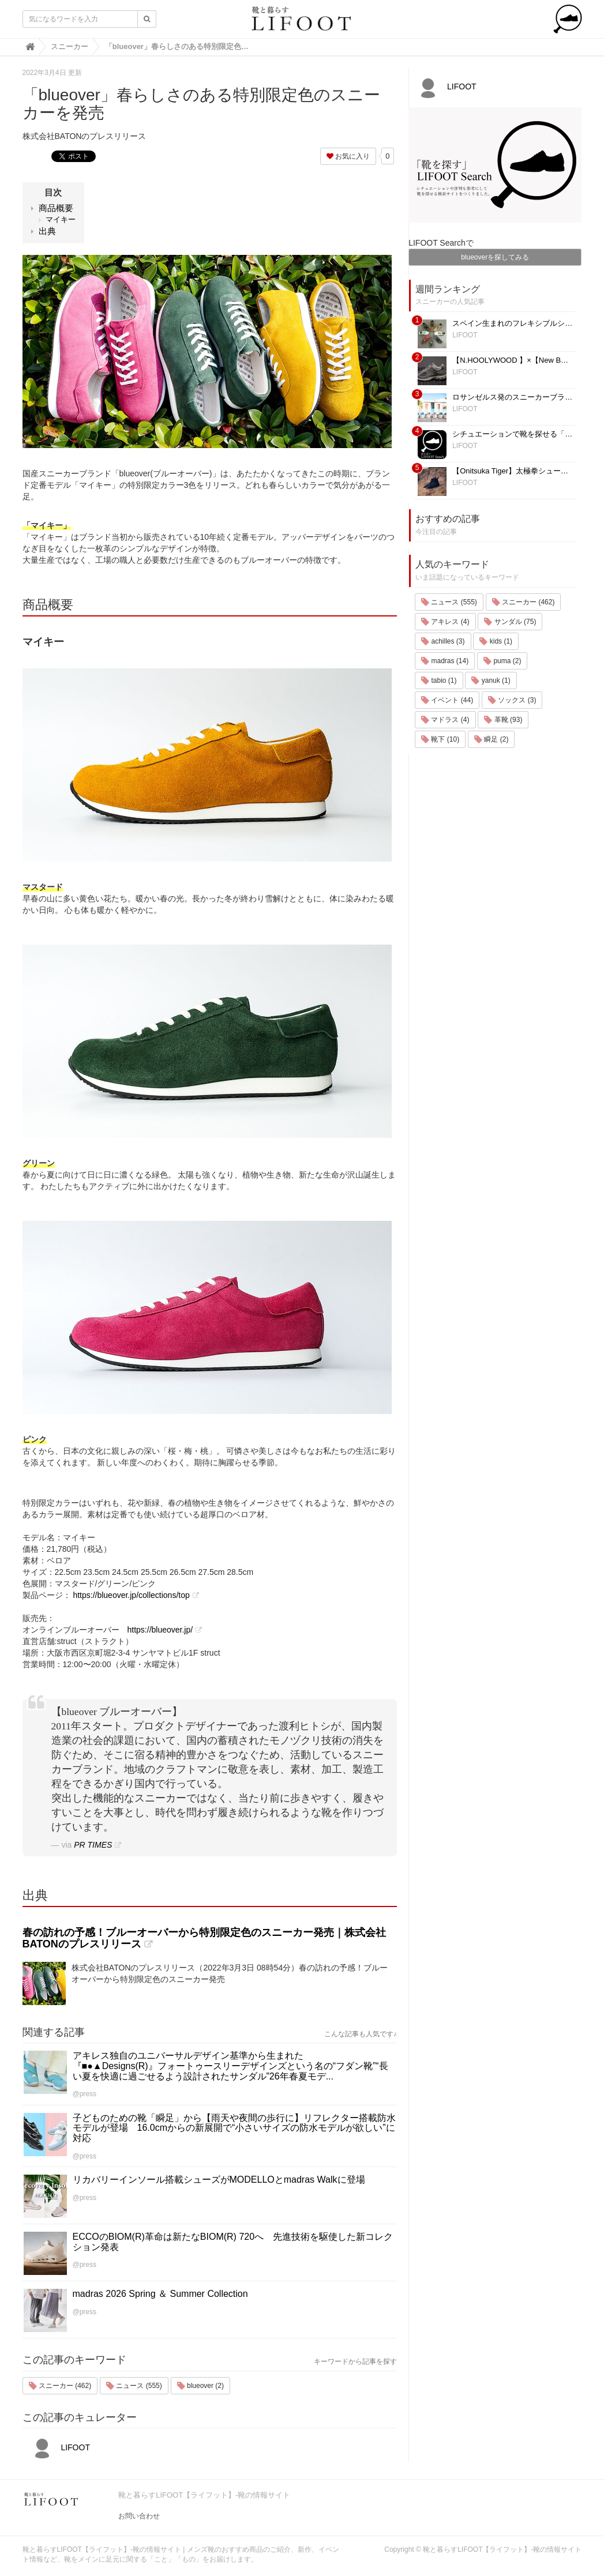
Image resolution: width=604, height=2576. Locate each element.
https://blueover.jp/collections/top (131, 1595)
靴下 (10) (440, 739)
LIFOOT (59, 2447)
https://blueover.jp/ (160, 1629)
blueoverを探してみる (495, 257)
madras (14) (444, 661)
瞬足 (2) (491, 739)
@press (85, 2094)
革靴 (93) (503, 720)
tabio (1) (438, 680)
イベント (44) (447, 700)
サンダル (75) (510, 622)
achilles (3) (442, 641)
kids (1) (495, 641)
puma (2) (502, 661)
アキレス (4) (445, 622)
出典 (47, 231)
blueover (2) (200, 2386)
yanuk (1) (490, 680)
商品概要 (56, 208)
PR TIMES (93, 1844)
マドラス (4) (445, 720)
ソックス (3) (512, 700)
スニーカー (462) (60, 2386)
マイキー (61, 219)
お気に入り (348, 156)
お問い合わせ (139, 2516)
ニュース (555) (134, 2386)
